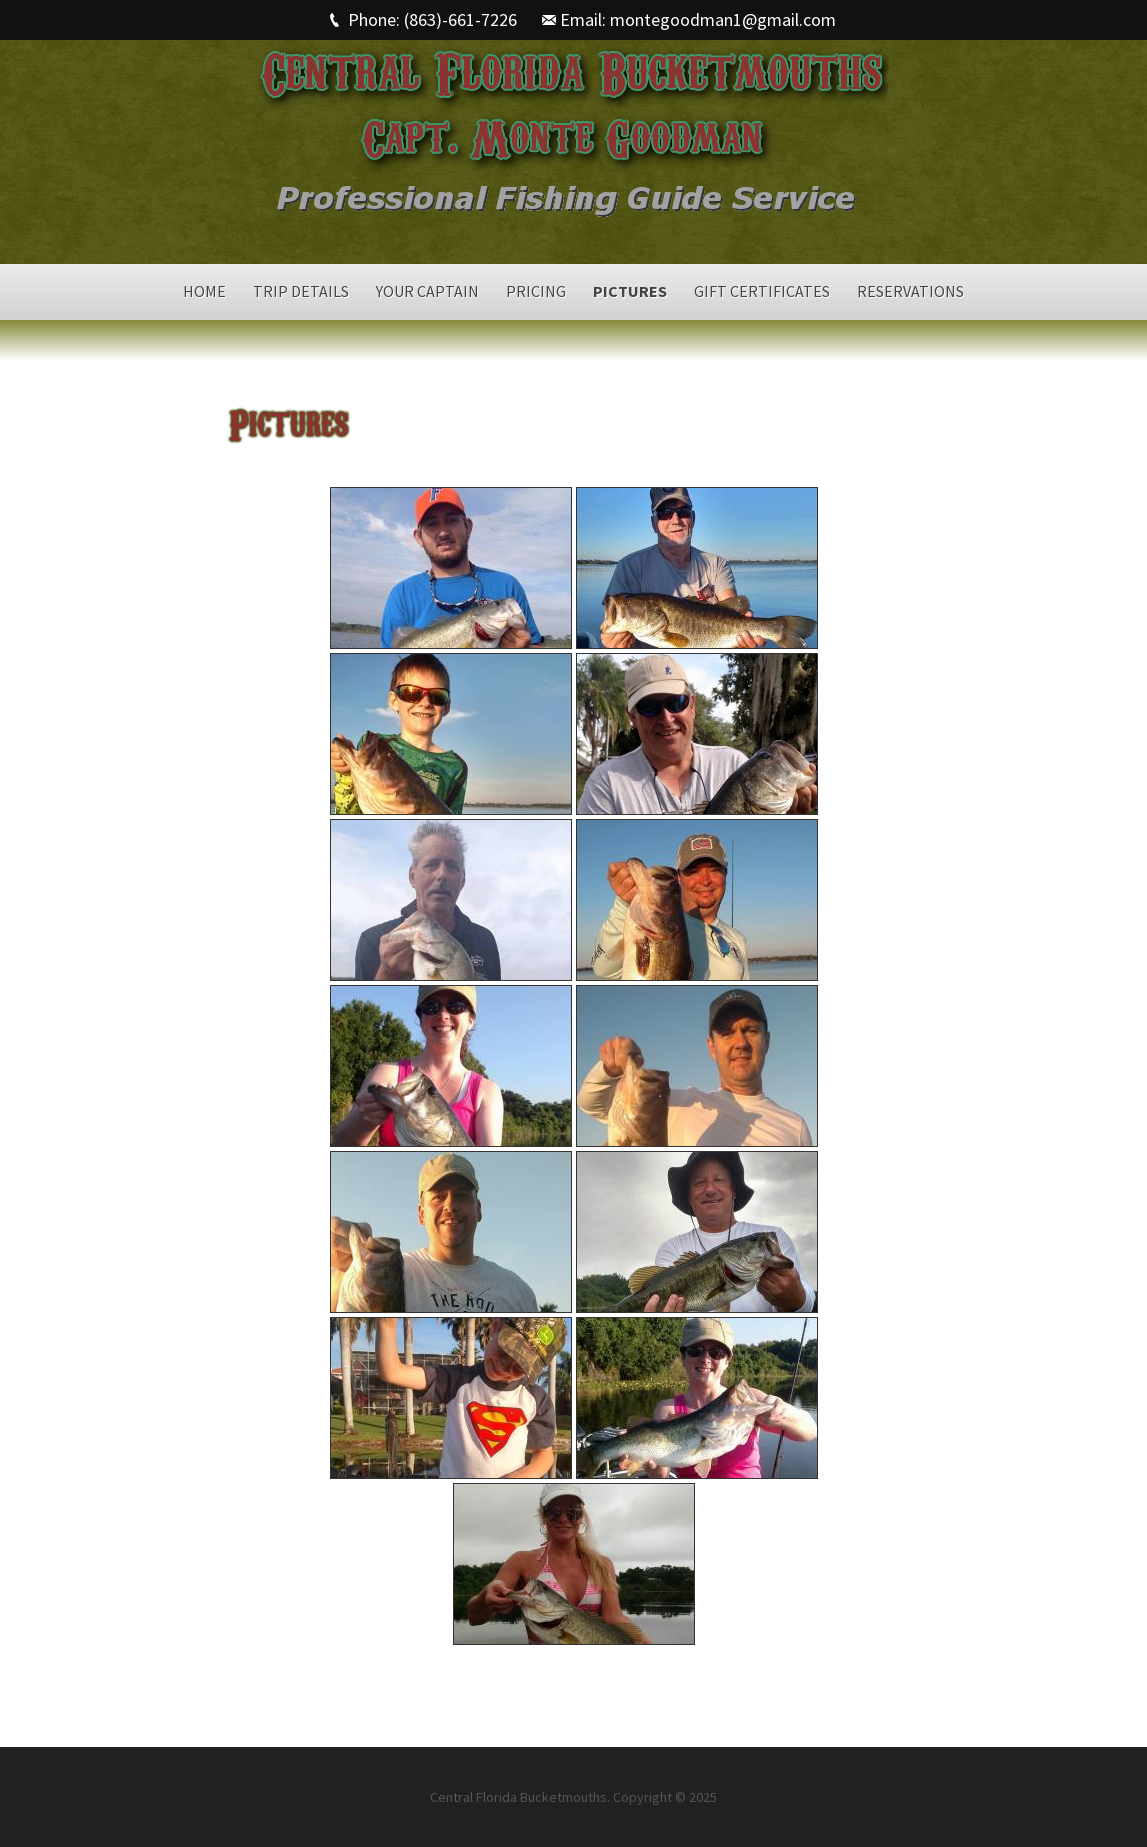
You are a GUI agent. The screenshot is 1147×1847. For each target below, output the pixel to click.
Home (204, 291)
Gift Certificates (762, 291)
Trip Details (301, 291)
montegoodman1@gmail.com (723, 19)
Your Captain (427, 291)
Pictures (630, 291)
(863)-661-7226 (460, 19)
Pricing (536, 291)
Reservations (910, 291)
